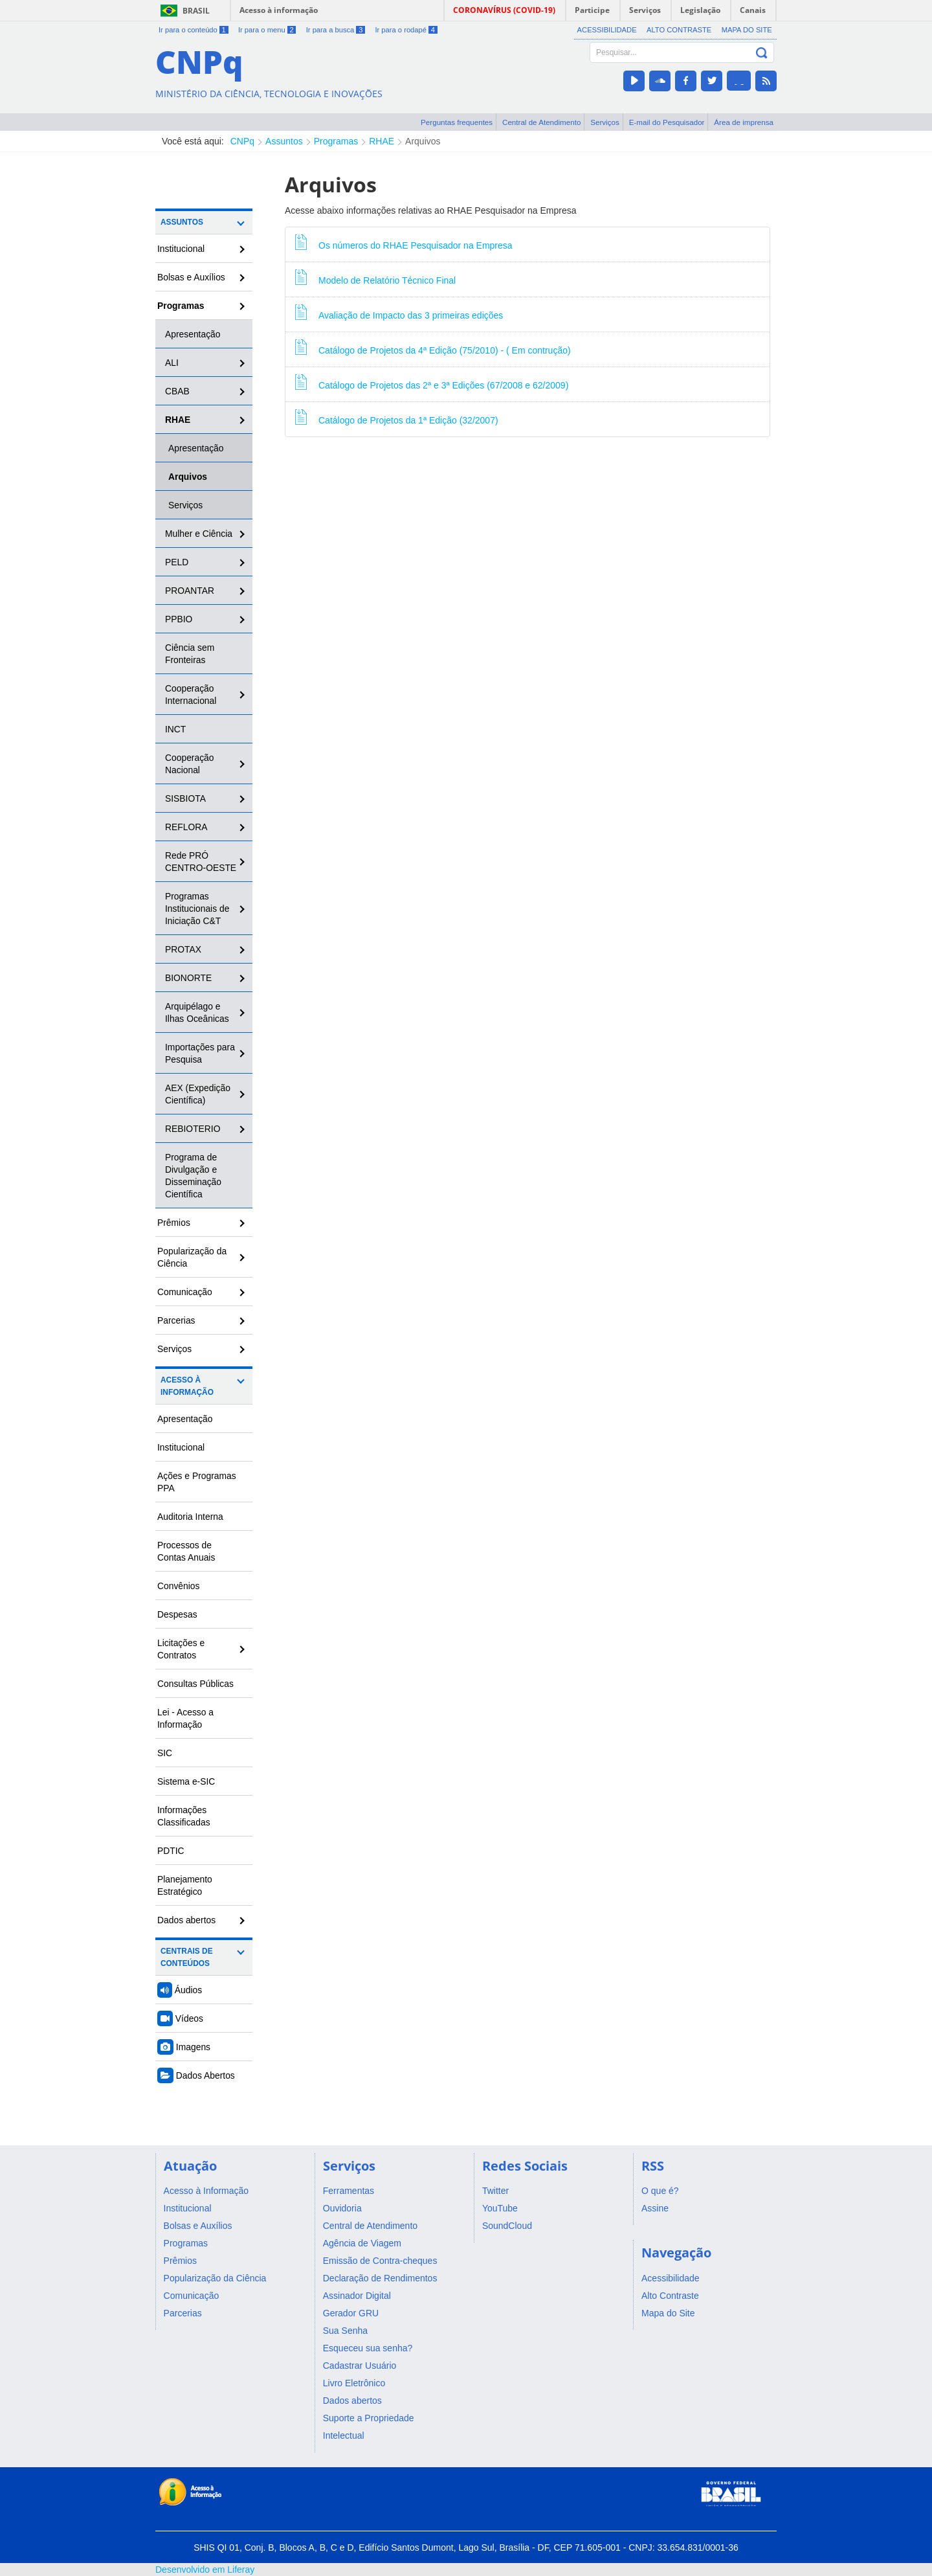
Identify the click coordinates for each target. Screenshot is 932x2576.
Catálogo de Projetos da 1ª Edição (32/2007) (396, 417)
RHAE (381, 141)
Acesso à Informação (187, 1386)
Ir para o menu (267, 30)
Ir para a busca (335, 30)
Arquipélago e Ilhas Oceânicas (197, 1012)
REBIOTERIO (192, 1129)
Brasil (196, 10)
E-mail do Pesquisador (667, 122)
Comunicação (184, 1292)
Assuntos (284, 141)
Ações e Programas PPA (196, 1482)
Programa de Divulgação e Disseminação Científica (193, 1175)
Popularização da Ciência (192, 1257)
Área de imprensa (743, 122)
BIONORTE (188, 978)
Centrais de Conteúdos (187, 1957)
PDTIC (170, 1851)
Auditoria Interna (190, 1516)
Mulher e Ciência (198, 533)
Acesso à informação (278, 10)
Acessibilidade (607, 30)
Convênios (178, 1586)
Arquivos (422, 141)
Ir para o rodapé (406, 30)
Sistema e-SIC (186, 1781)
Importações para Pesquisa (200, 1053)
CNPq (242, 141)
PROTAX (183, 949)
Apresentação (193, 334)
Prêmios (173, 1222)
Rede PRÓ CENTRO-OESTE (200, 861)
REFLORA (186, 827)
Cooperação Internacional (190, 694)
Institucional (181, 248)
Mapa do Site (747, 30)
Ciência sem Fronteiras (189, 653)
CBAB (177, 391)
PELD (176, 562)
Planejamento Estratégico (184, 1885)
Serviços (604, 122)
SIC (164, 1753)
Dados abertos (186, 1920)
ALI (172, 362)
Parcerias (176, 1320)
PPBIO (178, 619)
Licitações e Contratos (181, 1649)
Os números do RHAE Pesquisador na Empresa (404, 242)
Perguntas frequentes (457, 122)
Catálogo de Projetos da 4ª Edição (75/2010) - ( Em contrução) (433, 347)
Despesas (177, 1614)
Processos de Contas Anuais (186, 1551)
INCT (175, 729)
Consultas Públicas (195, 1683)
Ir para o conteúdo (193, 30)
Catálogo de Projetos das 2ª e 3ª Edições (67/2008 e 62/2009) (431, 382)
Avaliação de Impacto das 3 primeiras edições (399, 312)
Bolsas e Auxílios (191, 277)
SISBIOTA (185, 798)
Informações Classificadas (183, 1816)
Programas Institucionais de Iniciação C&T (197, 908)
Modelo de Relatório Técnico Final (375, 277)
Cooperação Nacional (189, 763)
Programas (336, 141)
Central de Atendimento (541, 122)
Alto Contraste (679, 30)
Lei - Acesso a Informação (185, 1718)
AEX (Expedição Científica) (197, 1094)
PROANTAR (189, 590)
